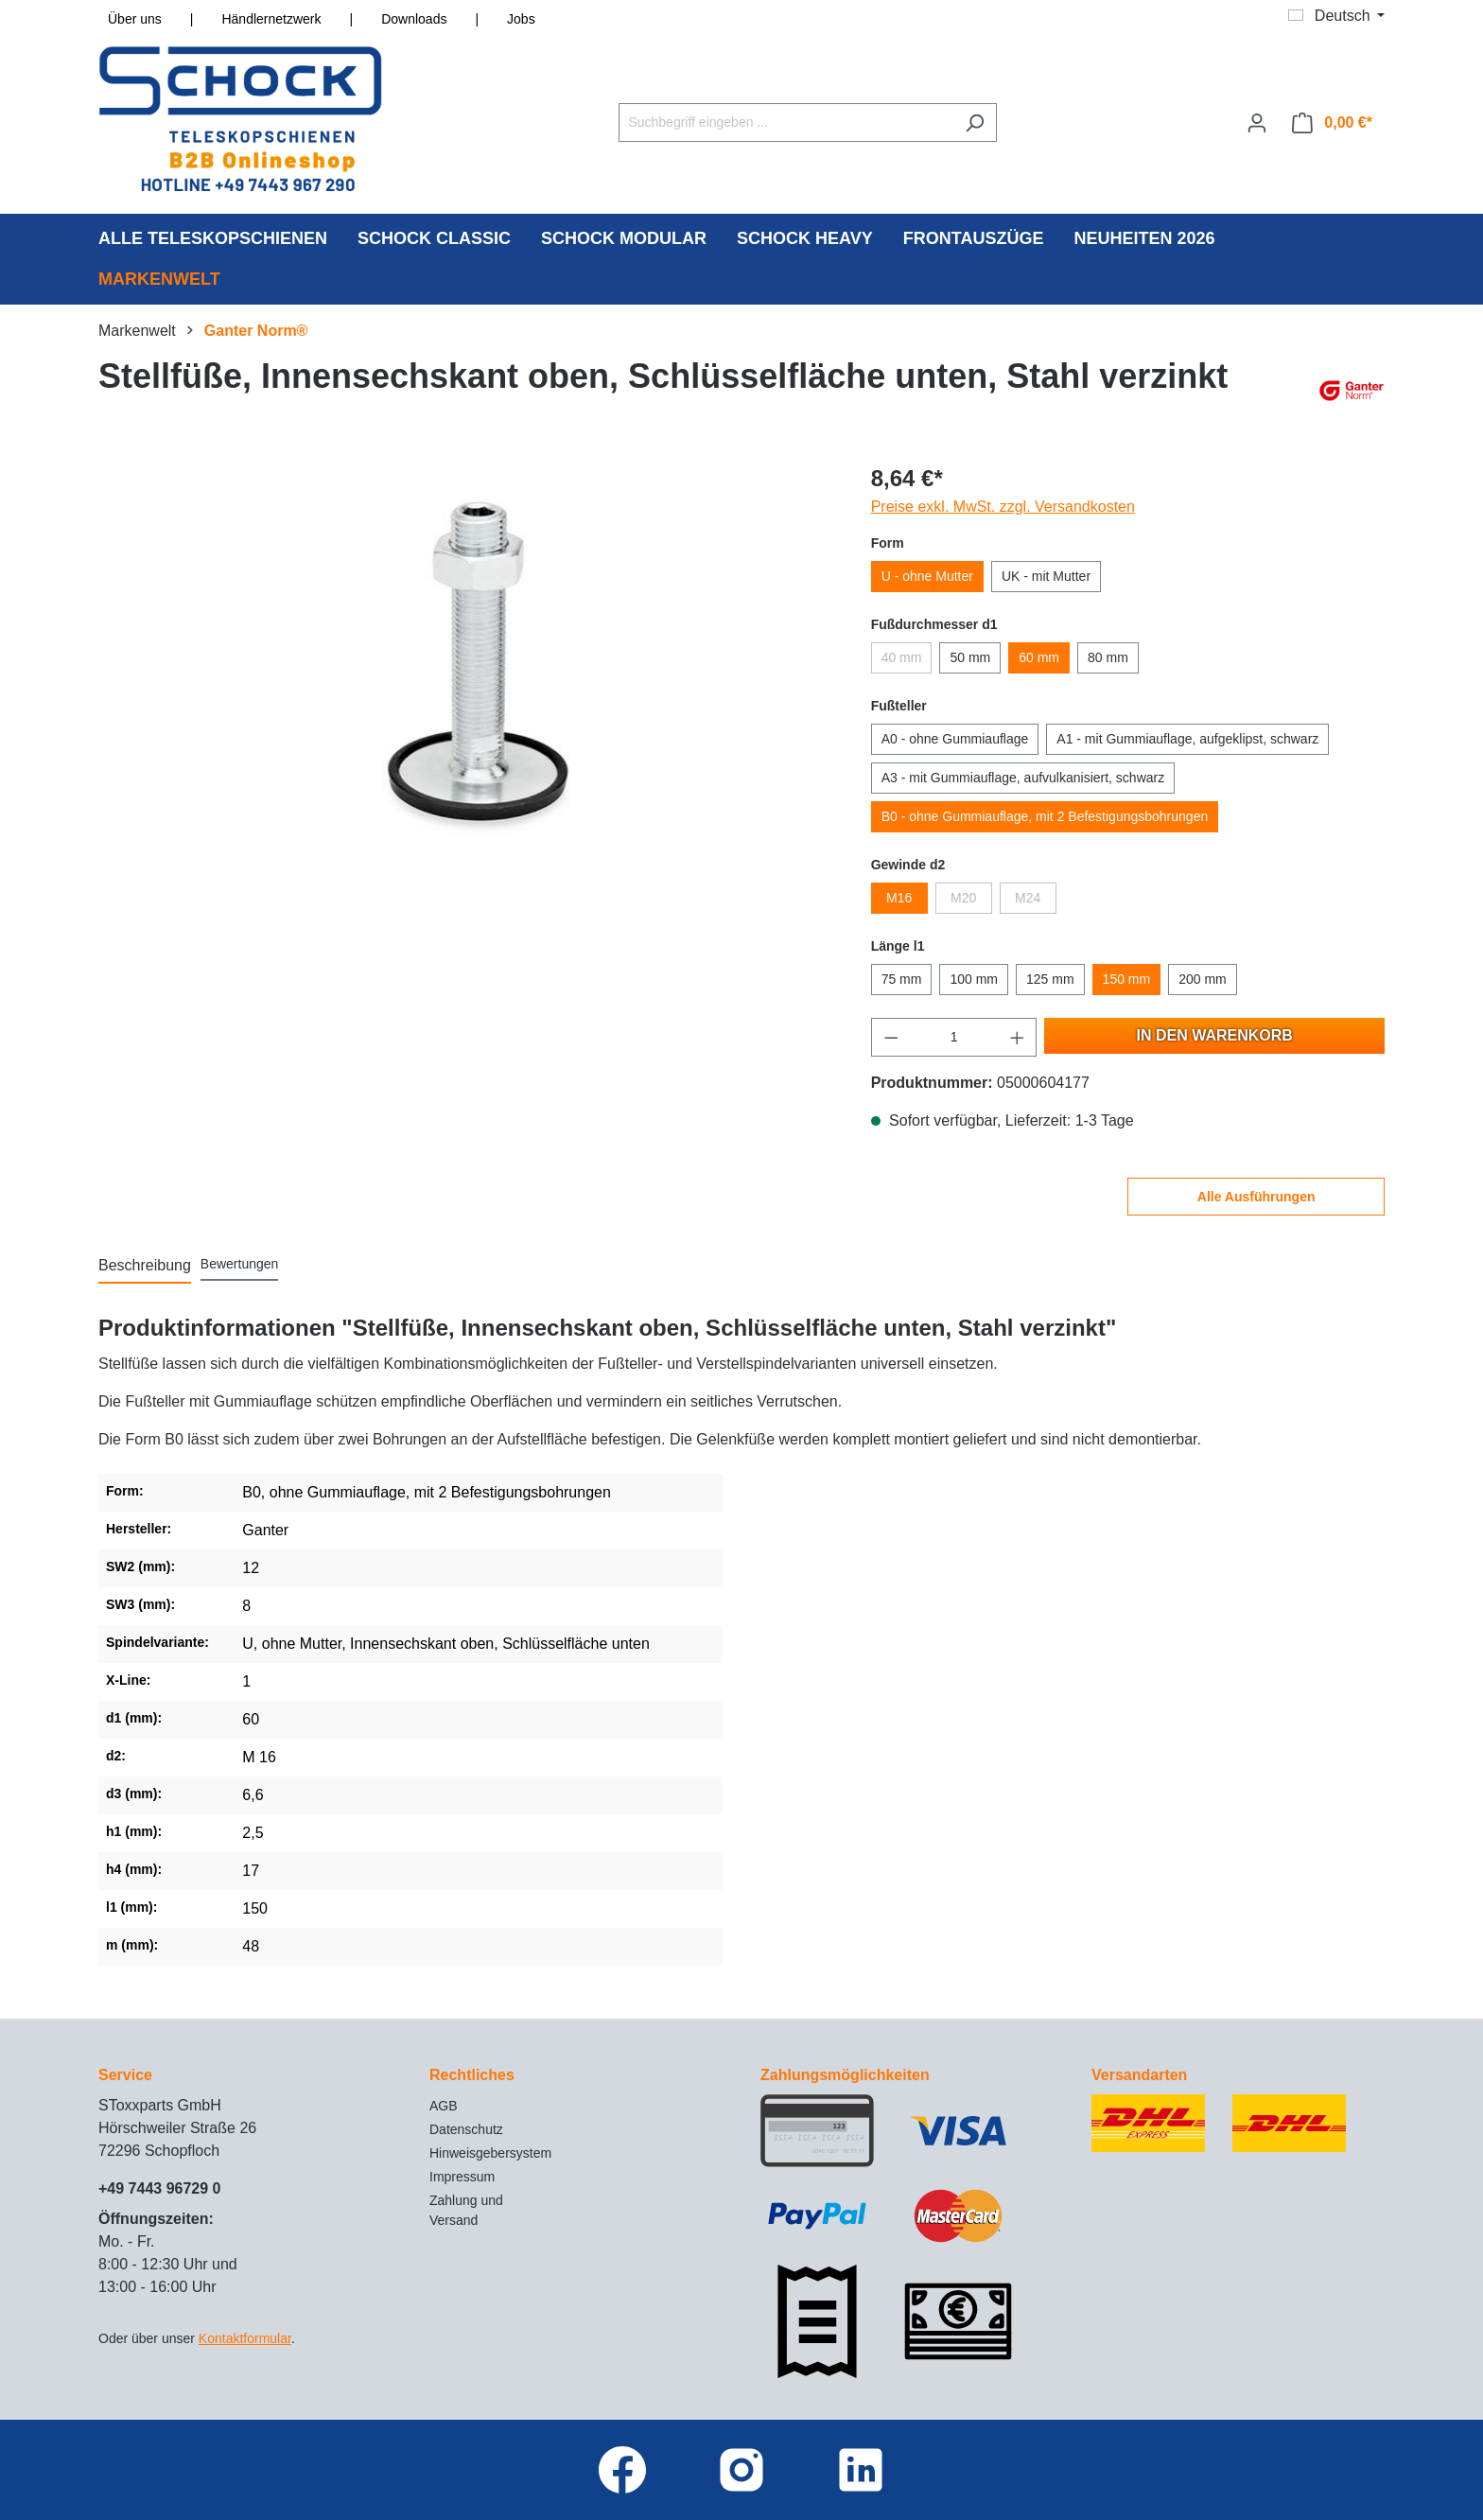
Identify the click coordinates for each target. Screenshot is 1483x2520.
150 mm (1127, 979)
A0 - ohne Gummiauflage (955, 738)
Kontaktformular (245, 2338)
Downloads (413, 18)
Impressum (462, 2176)
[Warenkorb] (1332, 123)
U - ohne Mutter (927, 576)
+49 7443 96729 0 (159, 2188)
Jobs (521, 18)
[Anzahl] (954, 1037)
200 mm (1202, 979)
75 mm (901, 979)
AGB (443, 2105)
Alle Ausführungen (1256, 1196)
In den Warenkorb (1215, 1035)
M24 (1027, 897)
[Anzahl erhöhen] (1018, 1037)
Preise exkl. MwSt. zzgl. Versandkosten (1003, 507)
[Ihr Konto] (1257, 123)
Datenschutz (466, 2129)
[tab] (144, 1267)
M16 (899, 897)
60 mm (1039, 657)
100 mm (974, 979)
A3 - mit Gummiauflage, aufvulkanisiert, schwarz (1023, 777)
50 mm (970, 657)
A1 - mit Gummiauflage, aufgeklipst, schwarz (1187, 738)
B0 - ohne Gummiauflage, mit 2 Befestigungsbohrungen (1045, 816)
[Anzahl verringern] (891, 1037)
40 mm (901, 657)
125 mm (1050, 979)
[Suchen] (974, 122)
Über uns (135, 18)
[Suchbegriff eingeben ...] (786, 122)
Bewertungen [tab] (240, 1263)
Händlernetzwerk (271, 18)
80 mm (1108, 657)
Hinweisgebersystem (490, 2153)
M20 (963, 897)
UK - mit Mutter (1046, 576)
